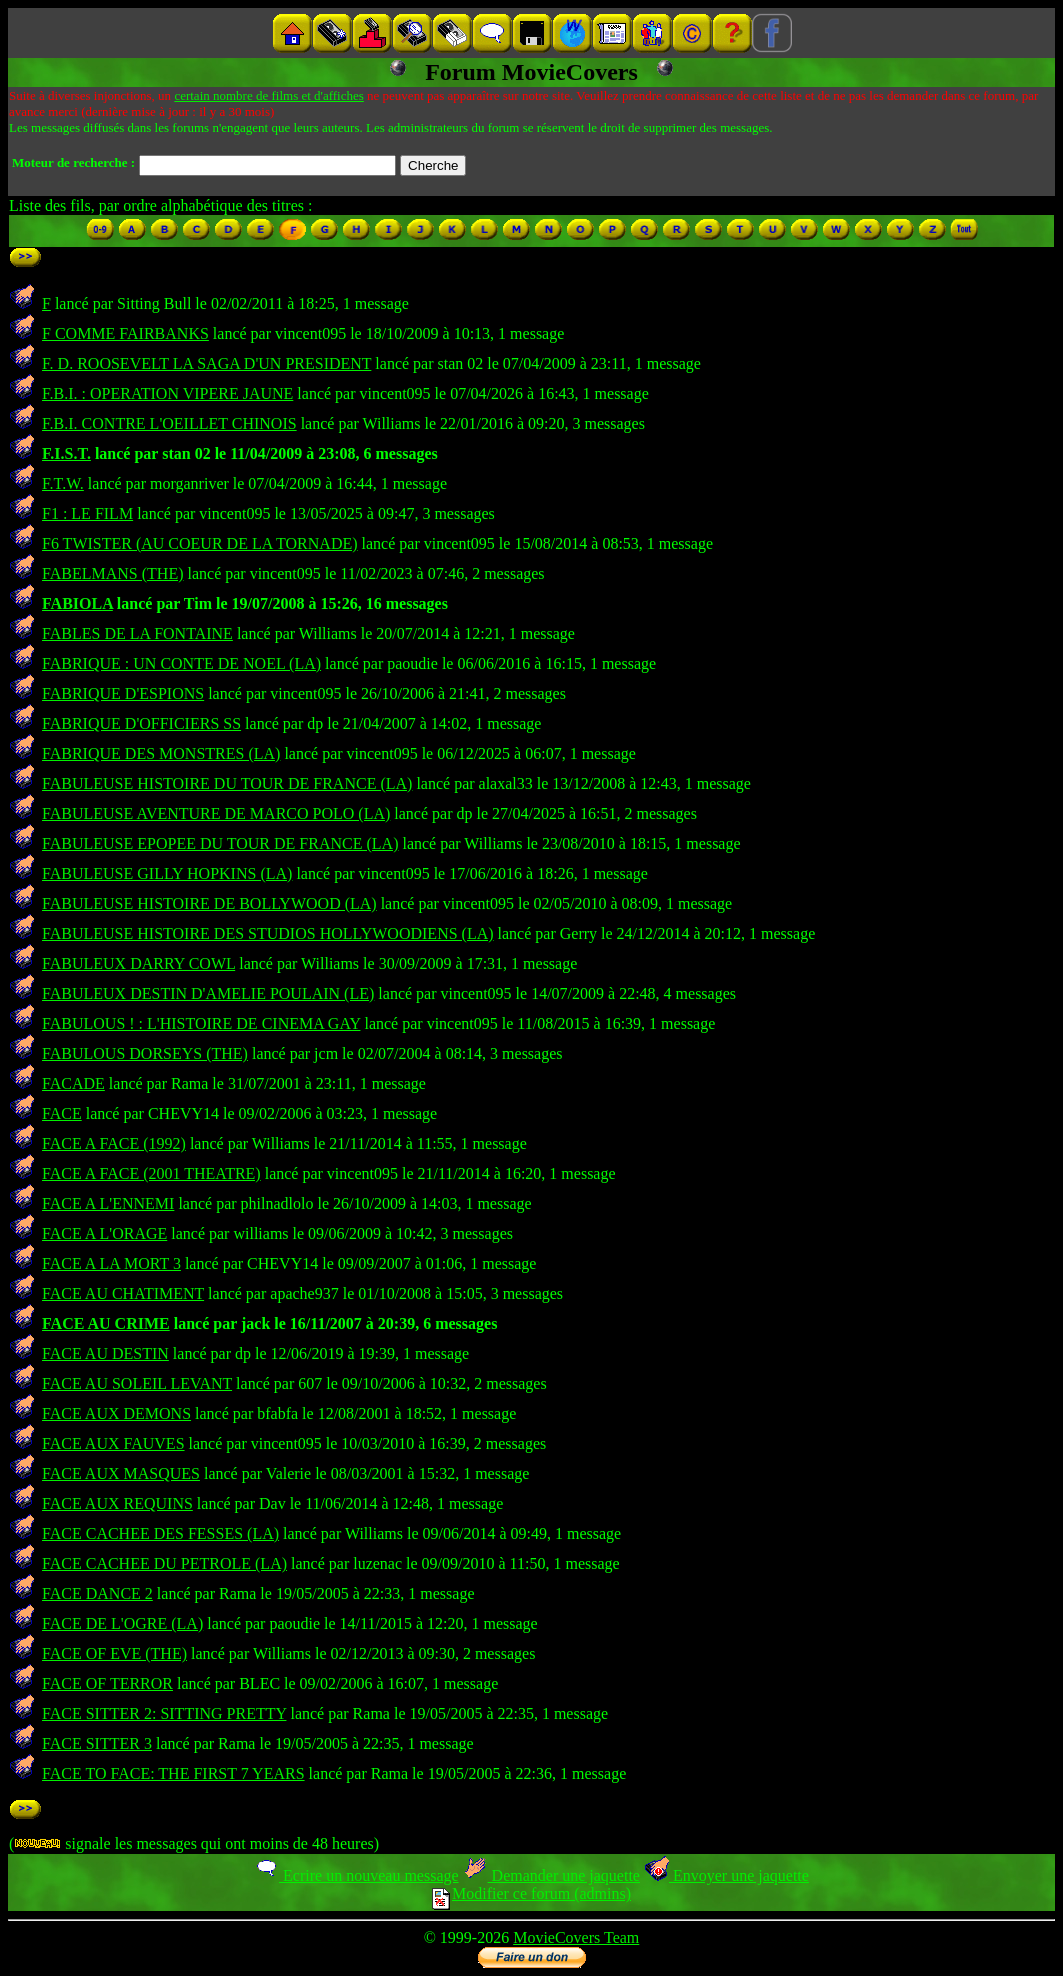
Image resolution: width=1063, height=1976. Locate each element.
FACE (62, 1113)
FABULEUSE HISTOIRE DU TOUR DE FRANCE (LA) (227, 783)
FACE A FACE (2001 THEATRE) (151, 1173)
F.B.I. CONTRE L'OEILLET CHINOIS (169, 423)
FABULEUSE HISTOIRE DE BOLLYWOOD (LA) (209, 903)
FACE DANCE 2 (97, 1593)
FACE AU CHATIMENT (123, 1293)
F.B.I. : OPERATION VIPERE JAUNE (167, 393)
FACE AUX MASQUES (121, 1473)
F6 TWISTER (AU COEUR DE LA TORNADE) (200, 543)
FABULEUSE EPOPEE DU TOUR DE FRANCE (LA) (220, 843)
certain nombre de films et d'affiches (268, 95)
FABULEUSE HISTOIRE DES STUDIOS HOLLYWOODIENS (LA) (268, 933)
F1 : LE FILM (87, 513)
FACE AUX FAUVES (113, 1443)
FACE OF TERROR (107, 1683)
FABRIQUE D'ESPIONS (123, 693)
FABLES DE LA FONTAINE (137, 633)
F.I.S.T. (66, 453)
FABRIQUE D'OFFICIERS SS (141, 723)
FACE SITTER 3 (97, 1743)
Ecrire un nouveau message (356, 1875)
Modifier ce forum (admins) (531, 1893)
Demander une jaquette (551, 1875)
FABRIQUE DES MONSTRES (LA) (161, 753)
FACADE (73, 1083)
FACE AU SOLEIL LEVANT (137, 1383)
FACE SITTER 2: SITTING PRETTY (164, 1713)
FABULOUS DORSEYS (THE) (145, 1053)
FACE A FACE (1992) (114, 1143)
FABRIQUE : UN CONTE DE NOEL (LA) (181, 663)
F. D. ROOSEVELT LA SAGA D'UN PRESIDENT (206, 363)
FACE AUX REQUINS (117, 1503)
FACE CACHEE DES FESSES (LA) (160, 1533)
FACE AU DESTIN (105, 1353)
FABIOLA (77, 603)
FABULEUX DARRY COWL (138, 963)
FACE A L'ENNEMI (108, 1203)
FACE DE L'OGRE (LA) (122, 1623)
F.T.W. (63, 483)
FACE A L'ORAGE (104, 1233)
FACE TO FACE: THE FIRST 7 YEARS (173, 1773)
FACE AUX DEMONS (116, 1413)
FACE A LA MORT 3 (111, 1263)
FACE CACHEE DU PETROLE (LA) (164, 1563)
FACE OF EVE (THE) (114, 1653)
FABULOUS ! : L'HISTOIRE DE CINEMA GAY (201, 1023)
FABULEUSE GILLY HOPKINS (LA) (167, 873)
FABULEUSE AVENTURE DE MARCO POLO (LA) (216, 813)
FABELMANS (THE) (112, 573)
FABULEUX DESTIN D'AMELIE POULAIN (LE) (208, 993)
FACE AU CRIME (106, 1323)
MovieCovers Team (576, 1937)
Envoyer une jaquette (726, 1875)
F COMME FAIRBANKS (125, 333)
